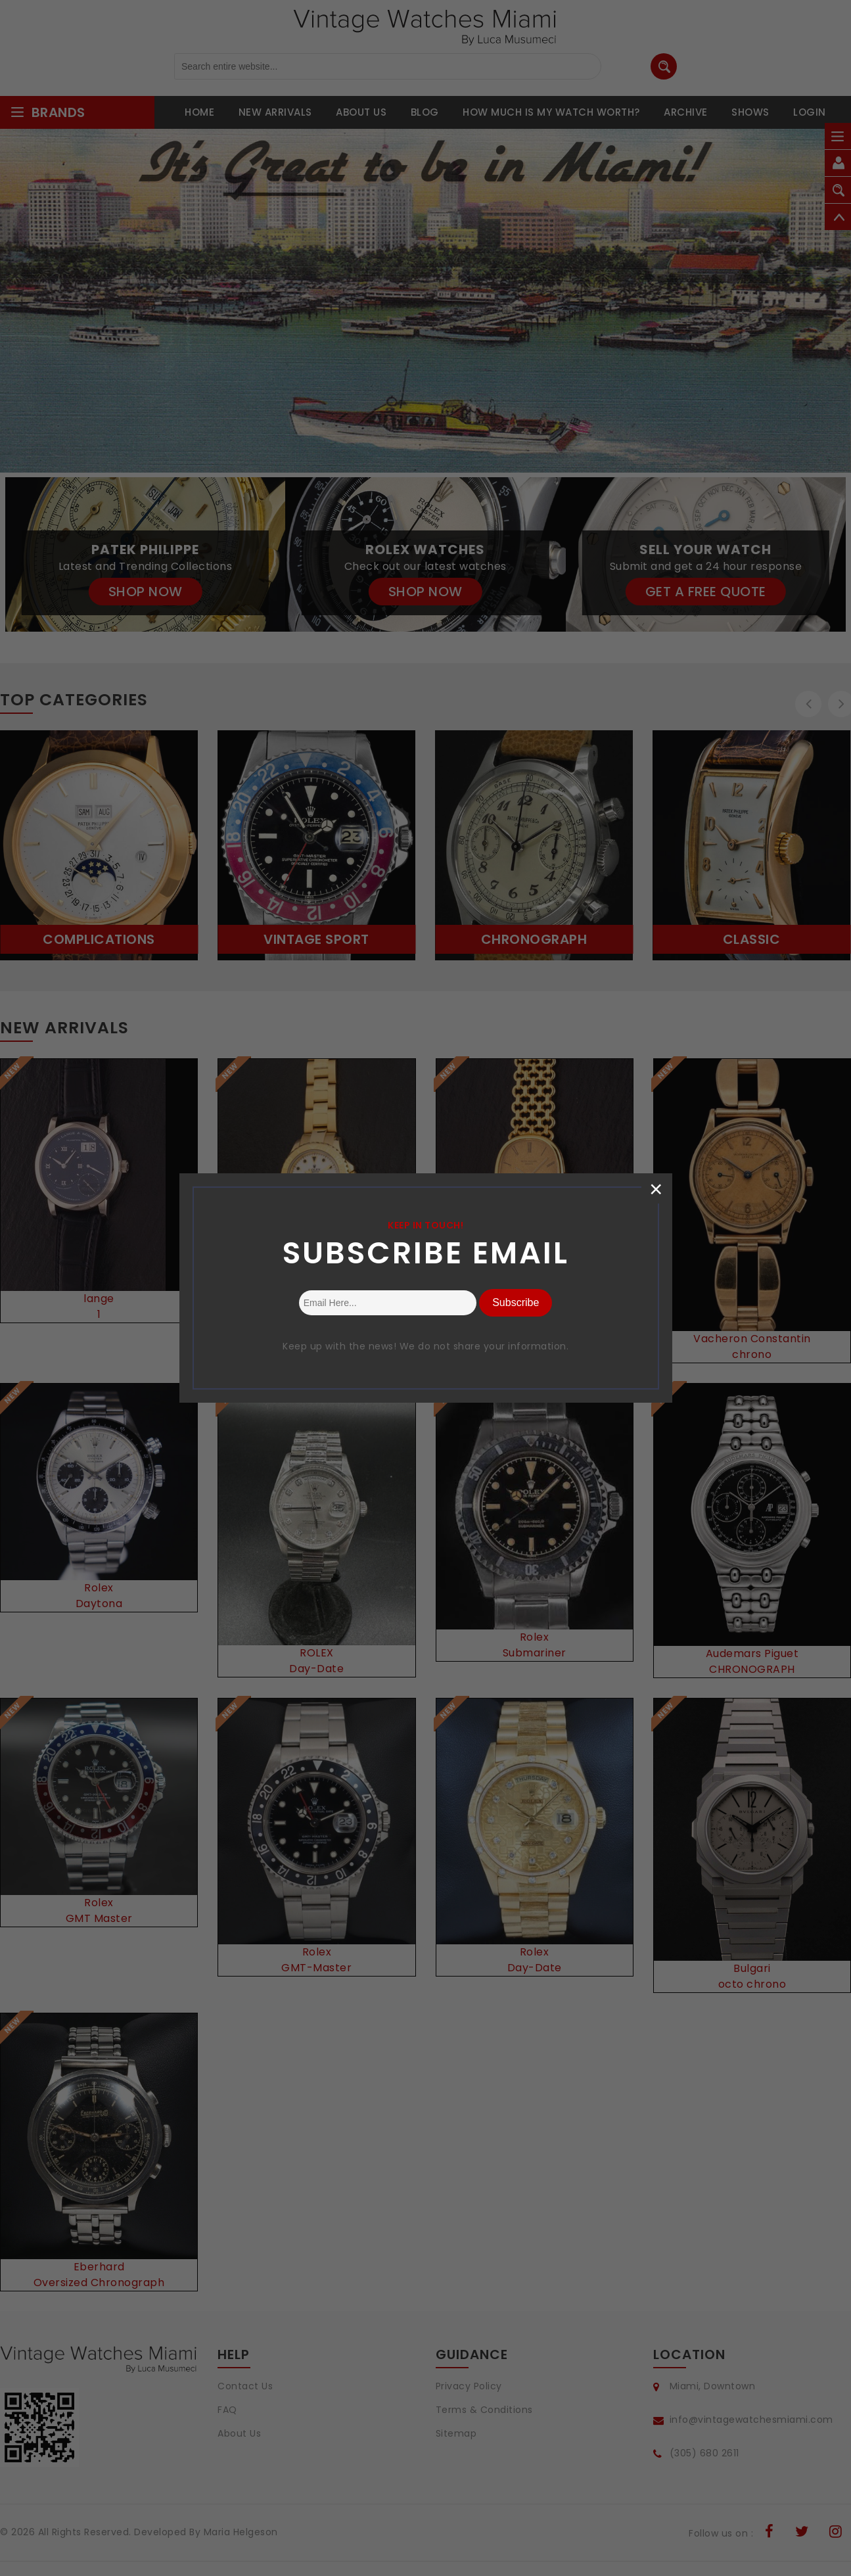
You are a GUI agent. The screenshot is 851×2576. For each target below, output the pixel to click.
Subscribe (515, 1302)
